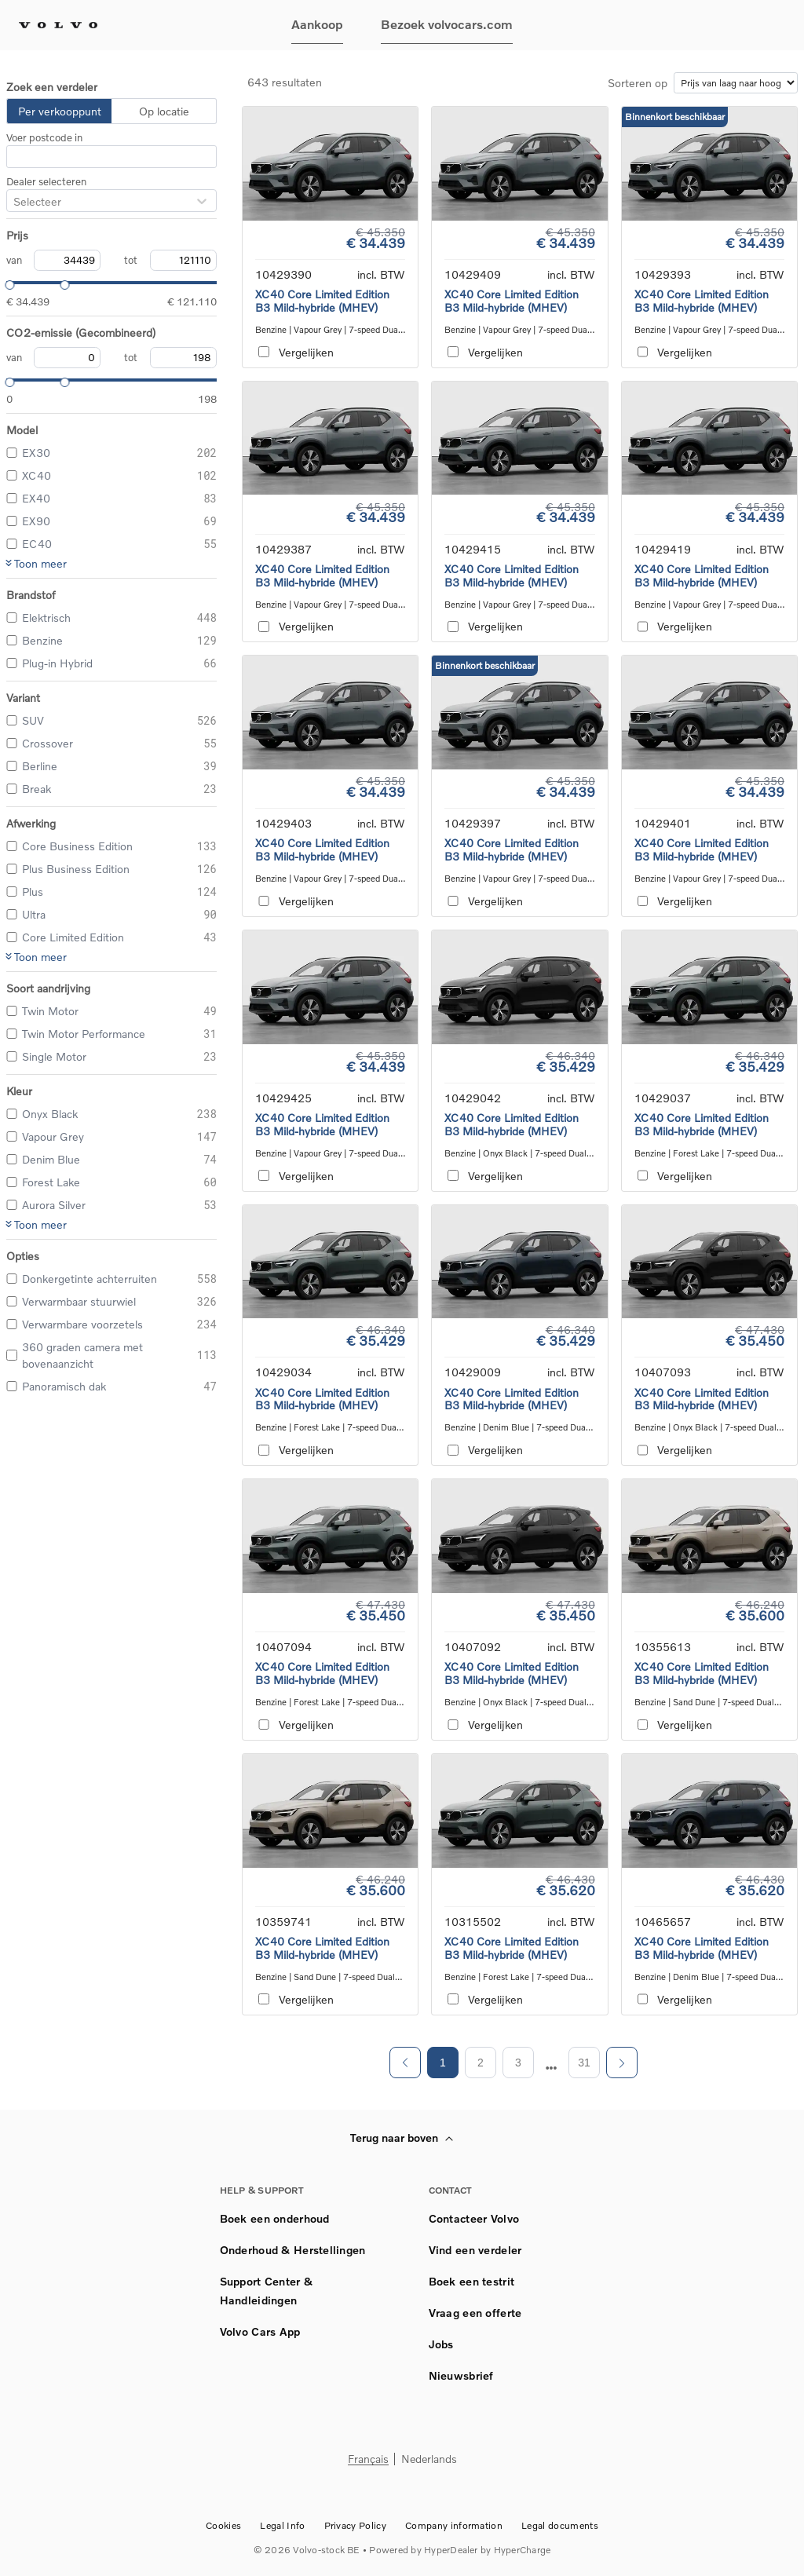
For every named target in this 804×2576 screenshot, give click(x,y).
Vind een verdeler (475, 2249)
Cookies (223, 2525)
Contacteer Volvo (474, 2218)
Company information (453, 2525)
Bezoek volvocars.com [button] (447, 23)
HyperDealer (451, 2550)
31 (584, 2062)
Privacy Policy (355, 2525)
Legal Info (282, 2525)
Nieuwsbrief (461, 2375)
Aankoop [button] (317, 23)
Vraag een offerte (475, 2312)
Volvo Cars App (260, 2331)
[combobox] (13, 201)
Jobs (441, 2344)
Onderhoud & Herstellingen (293, 2249)
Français (368, 2459)
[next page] (551, 2068)
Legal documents (559, 2525)
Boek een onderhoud (275, 2218)
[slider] (6, 282)
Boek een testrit (471, 2281)
